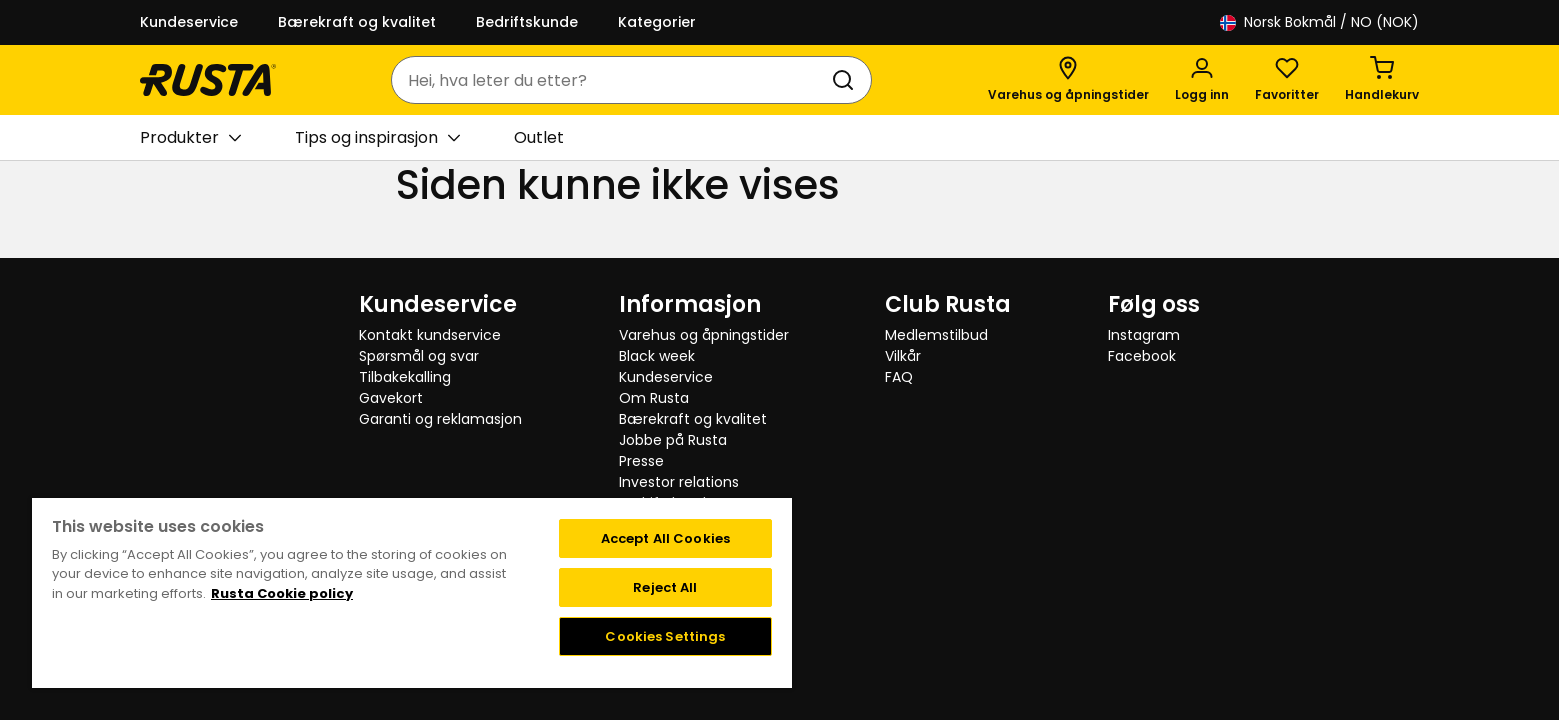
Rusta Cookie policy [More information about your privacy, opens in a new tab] (282, 593)
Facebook (1142, 356)
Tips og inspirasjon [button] (377, 138)
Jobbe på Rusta (673, 440)
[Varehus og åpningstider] (1068, 80)
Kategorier (657, 22)
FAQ (899, 377)
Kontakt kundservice (430, 335)
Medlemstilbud (936, 335)
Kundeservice (189, 22)
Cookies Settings (665, 636)
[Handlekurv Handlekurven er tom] (1382, 80)
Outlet (539, 137)
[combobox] (611, 80)
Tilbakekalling (405, 377)
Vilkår (903, 356)
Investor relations (679, 482)
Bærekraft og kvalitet (357, 22)
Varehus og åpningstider (704, 335)
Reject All (665, 587)
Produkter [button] (190, 138)
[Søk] (847, 80)
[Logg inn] (1202, 80)
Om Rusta (654, 398)
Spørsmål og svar (419, 356)
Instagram (1144, 335)
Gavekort (391, 398)
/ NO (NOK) (1319, 22)
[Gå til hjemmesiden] (208, 80)
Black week (657, 356)
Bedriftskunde (527, 22)
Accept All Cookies (665, 538)
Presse (641, 461)
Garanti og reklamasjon (440, 419)
